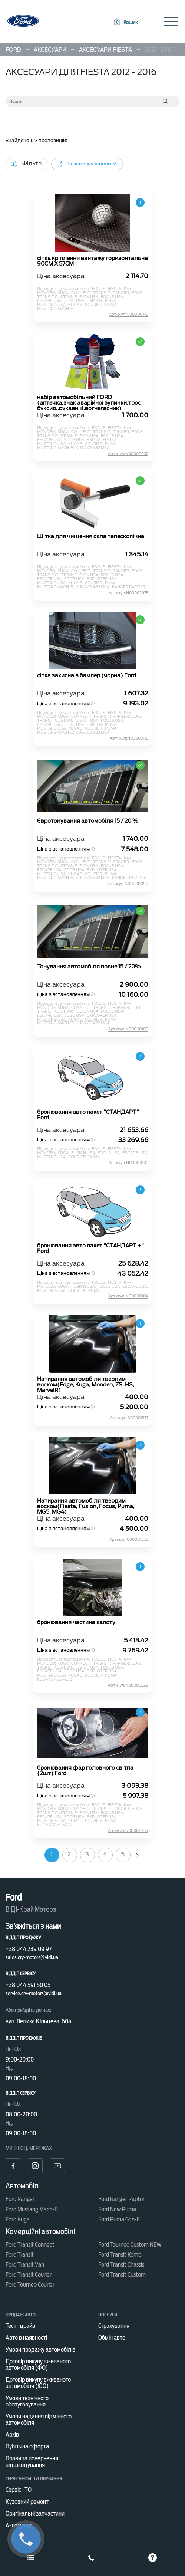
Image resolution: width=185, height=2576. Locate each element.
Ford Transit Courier (29, 2274)
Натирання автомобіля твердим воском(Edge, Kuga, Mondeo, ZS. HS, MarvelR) (85, 1384)
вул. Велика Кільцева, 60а (38, 2021)
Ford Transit (20, 2254)
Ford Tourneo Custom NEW (130, 2244)
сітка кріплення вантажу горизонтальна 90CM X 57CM (92, 261)
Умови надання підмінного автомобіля (39, 2419)
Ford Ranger (20, 2198)
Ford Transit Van (25, 2264)
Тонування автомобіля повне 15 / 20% (89, 967)
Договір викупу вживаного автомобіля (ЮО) (38, 2382)
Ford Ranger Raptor (121, 2198)
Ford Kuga (18, 2219)
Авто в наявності (26, 2337)
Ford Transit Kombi (120, 2254)
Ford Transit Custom (122, 2274)
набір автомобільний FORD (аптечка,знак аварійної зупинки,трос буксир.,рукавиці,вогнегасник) (89, 402)
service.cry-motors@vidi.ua (34, 1993)
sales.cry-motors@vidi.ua (32, 1957)
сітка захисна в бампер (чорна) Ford (86, 675)
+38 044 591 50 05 (28, 1984)
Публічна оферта (27, 2446)
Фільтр (26, 164)
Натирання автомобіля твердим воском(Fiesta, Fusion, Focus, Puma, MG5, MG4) (86, 1506)
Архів (12, 2434)
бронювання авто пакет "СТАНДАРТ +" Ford (90, 1248)
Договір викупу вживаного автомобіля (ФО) (38, 2364)
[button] (125, 22)
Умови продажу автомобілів (40, 2349)
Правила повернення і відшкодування (33, 2461)
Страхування (113, 2325)
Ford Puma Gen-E (119, 2219)
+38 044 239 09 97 (29, 1948)
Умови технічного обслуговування (27, 2401)
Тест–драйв (20, 2325)
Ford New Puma (117, 2209)
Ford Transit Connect (30, 2244)
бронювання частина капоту (76, 1622)
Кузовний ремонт (27, 2501)
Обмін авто (111, 2337)
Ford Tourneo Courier (30, 2284)
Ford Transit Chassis (121, 2264)
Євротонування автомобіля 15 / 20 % (87, 821)
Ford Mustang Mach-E (31, 2209)
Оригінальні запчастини (35, 2513)
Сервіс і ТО (19, 2489)
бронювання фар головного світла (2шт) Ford (85, 1770)
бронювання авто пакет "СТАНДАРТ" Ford (88, 1115)
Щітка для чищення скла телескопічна (90, 536)
